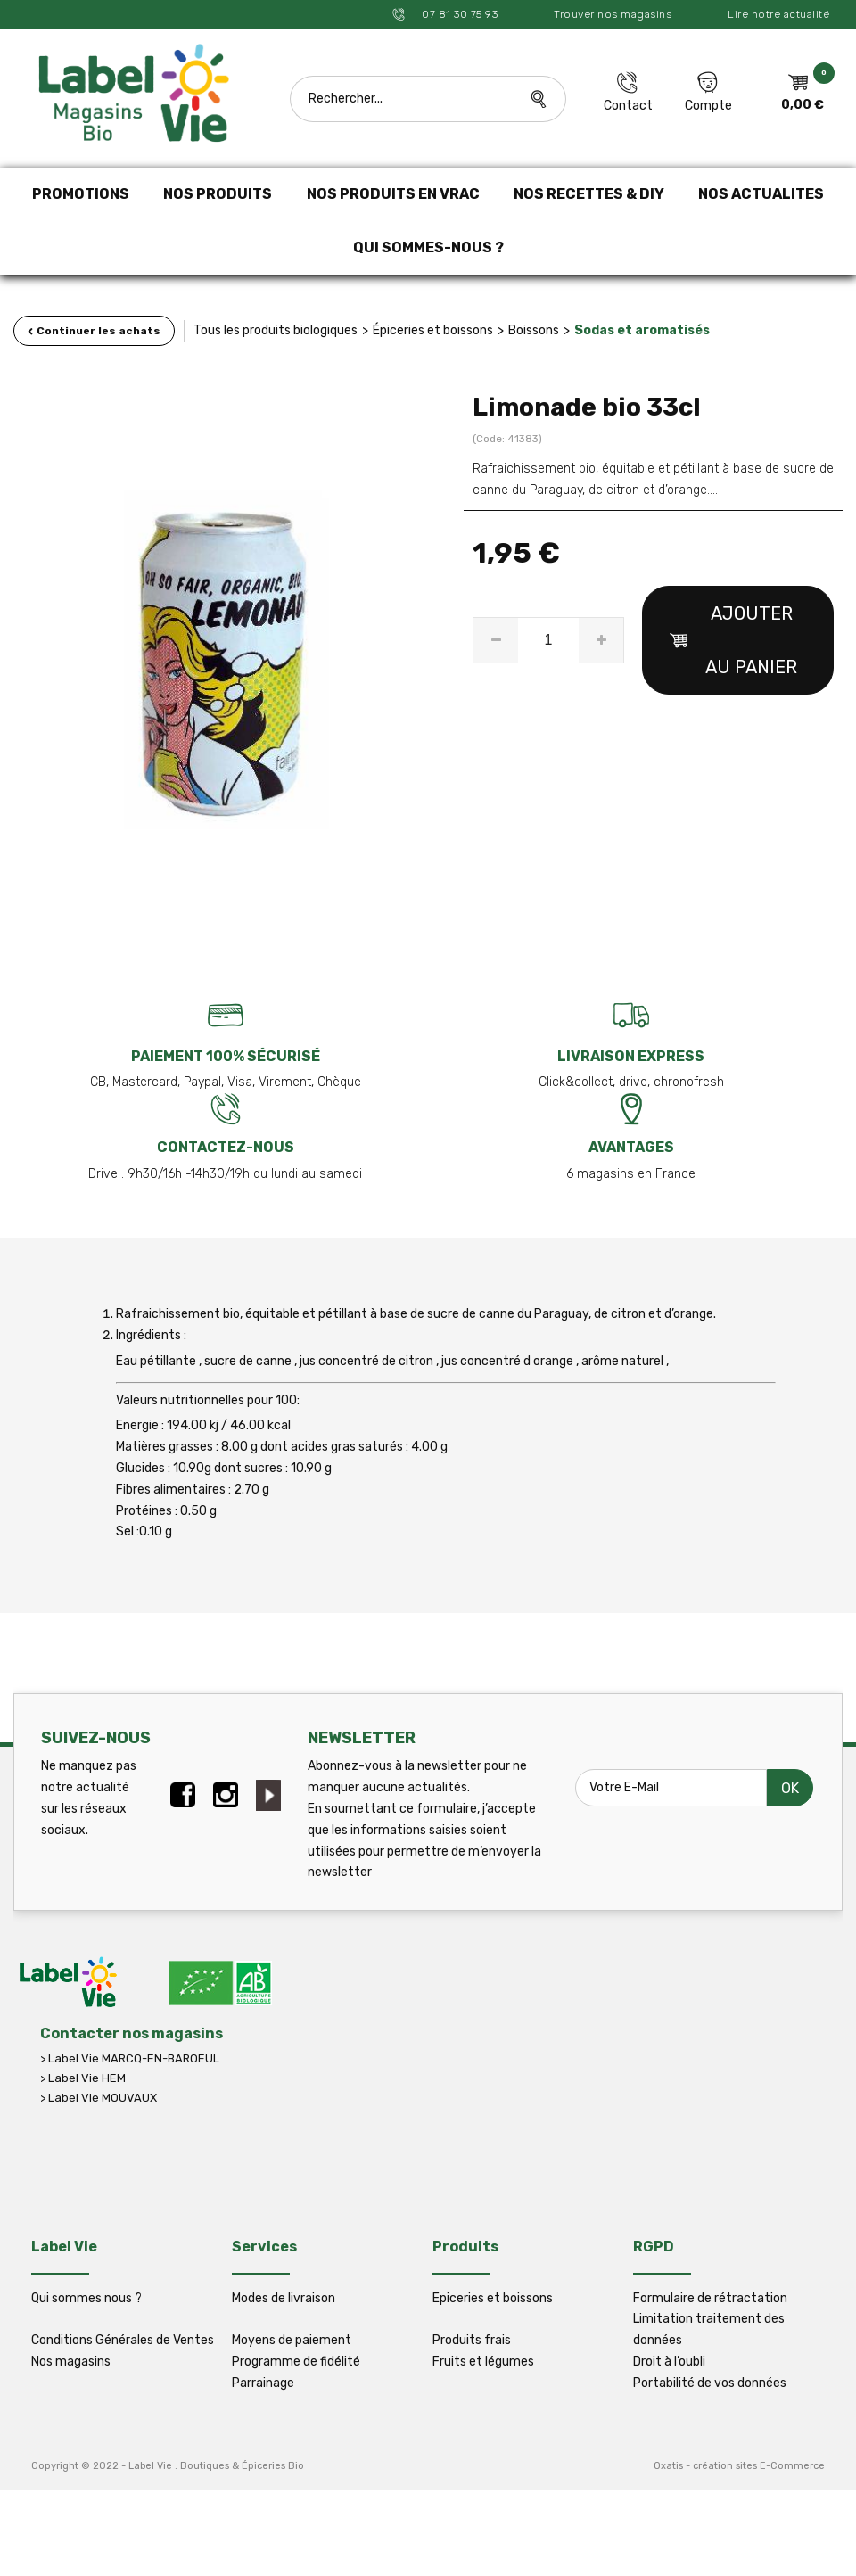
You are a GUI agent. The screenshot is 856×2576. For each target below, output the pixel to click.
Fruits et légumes (483, 2361)
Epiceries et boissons (492, 2298)
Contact (628, 105)
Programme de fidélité (296, 2361)
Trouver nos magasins (612, 14)
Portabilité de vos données (709, 2383)
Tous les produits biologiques (275, 330)
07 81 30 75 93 (458, 14)
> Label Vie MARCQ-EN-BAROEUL (129, 2058)
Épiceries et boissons (433, 330)
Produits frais (471, 2340)
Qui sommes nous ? (86, 2298)
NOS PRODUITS (217, 193)
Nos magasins (71, 2361)
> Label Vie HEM (83, 2078)
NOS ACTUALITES (761, 193)
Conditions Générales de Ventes (122, 2340)
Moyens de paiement (291, 2340)
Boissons (533, 330)
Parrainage (263, 2383)
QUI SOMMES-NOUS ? (428, 247)
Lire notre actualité (778, 14)
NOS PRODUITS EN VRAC (393, 193)
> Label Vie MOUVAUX (98, 2097)
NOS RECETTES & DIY (589, 193)
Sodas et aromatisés (642, 330)
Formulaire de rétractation (710, 2298)
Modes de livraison (283, 2298)
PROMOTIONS (80, 193)
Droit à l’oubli (669, 2361)
